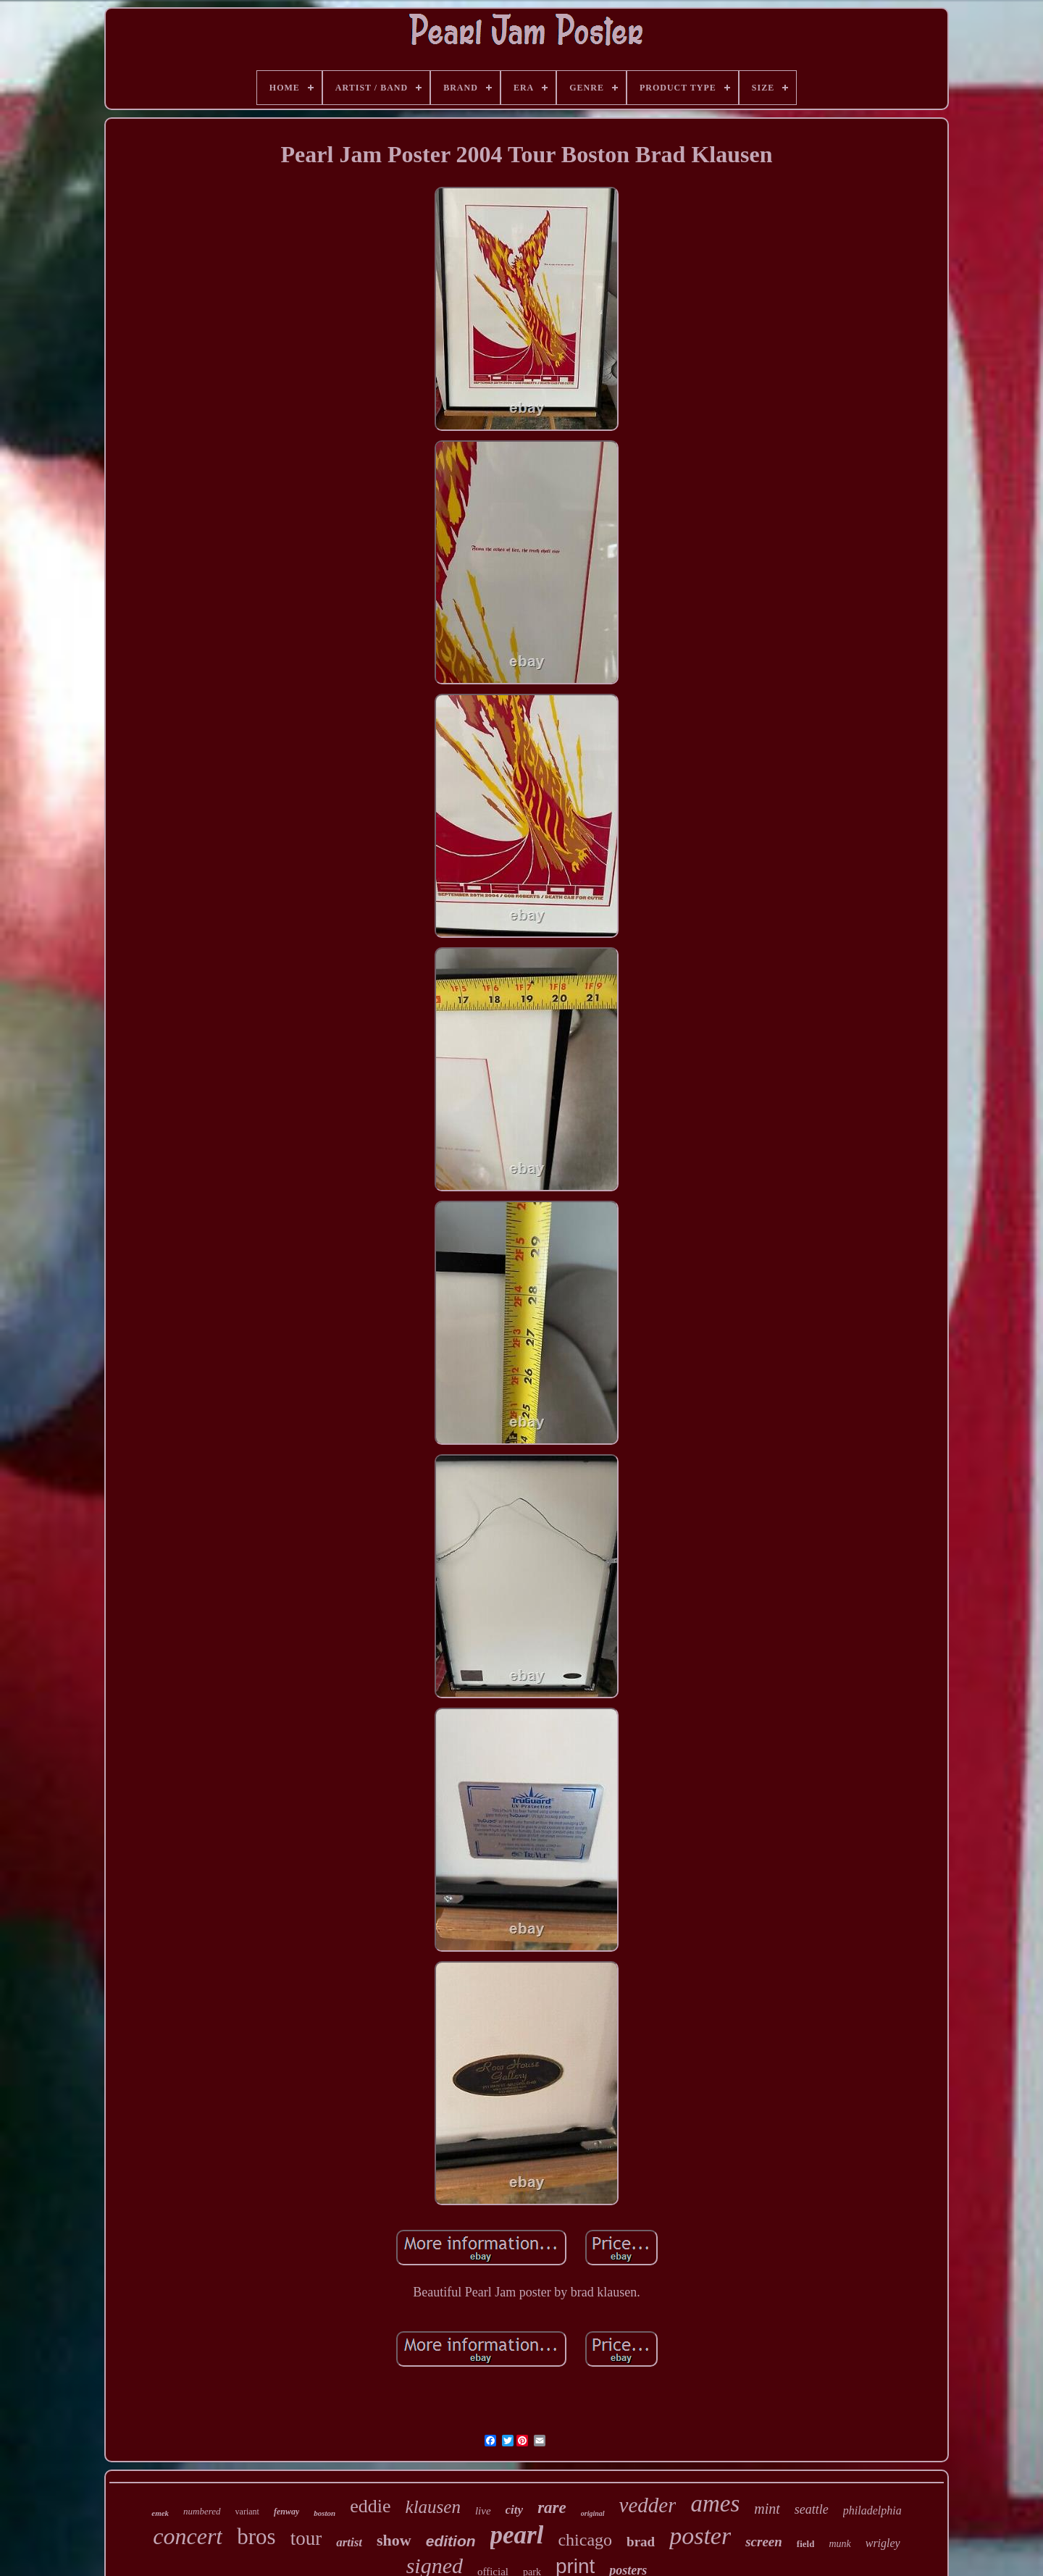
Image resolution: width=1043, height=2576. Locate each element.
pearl (517, 2535)
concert (187, 2536)
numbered (202, 2511)
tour (306, 2538)
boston (324, 2513)
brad (641, 2541)
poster (700, 2535)
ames (715, 2504)
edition (451, 2541)
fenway (286, 2511)
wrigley (883, 2543)
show (394, 2540)
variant (247, 2511)
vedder (648, 2505)
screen (763, 2541)
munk (839, 2543)
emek (160, 2513)
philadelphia (872, 2510)
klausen (433, 2507)
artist (349, 2542)
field (806, 2543)
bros (256, 2536)
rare (551, 2508)
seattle (812, 2509)
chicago (585, 2539)
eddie (370, 2506)
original (593, 2513)
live (483, 2511)
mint (767, 2509)
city (515, 2510)
